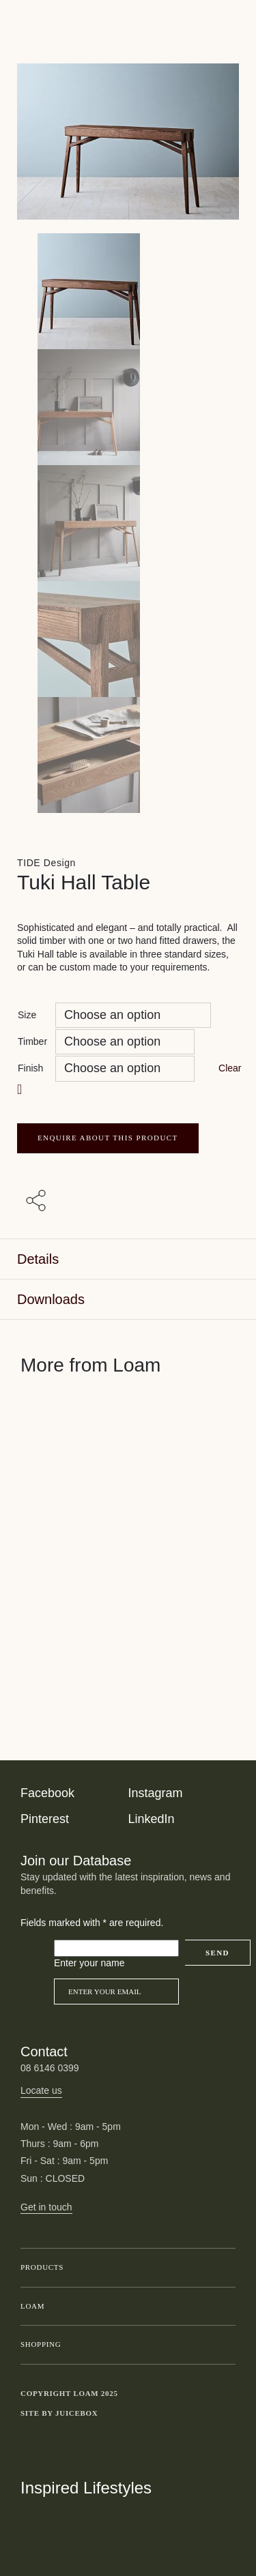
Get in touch (46, 2207)
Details (38, 1259)
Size (27, 1014)
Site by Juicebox (59, 2413)
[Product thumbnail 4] (128, 755)
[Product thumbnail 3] (128, 639)
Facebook (47, 1793)
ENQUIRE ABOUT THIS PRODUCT (108, 1138)
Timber (32, 1041)
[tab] (128, 1259)
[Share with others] (38, 1201)
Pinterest (44, 1819)
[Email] (116, 1991)
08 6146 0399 (49, 2067)
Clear (229, 1068)
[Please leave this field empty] (116, 1948)
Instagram (155, 1793)
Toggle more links (225, 2413)
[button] (21, 1089)
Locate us (41, 2090)
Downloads (51, 1299)
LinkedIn (151, 1819)
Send (217, 1953)
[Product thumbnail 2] (128, 523)
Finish (30, 1068)
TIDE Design (46, 862)
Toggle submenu (222, 2267)
